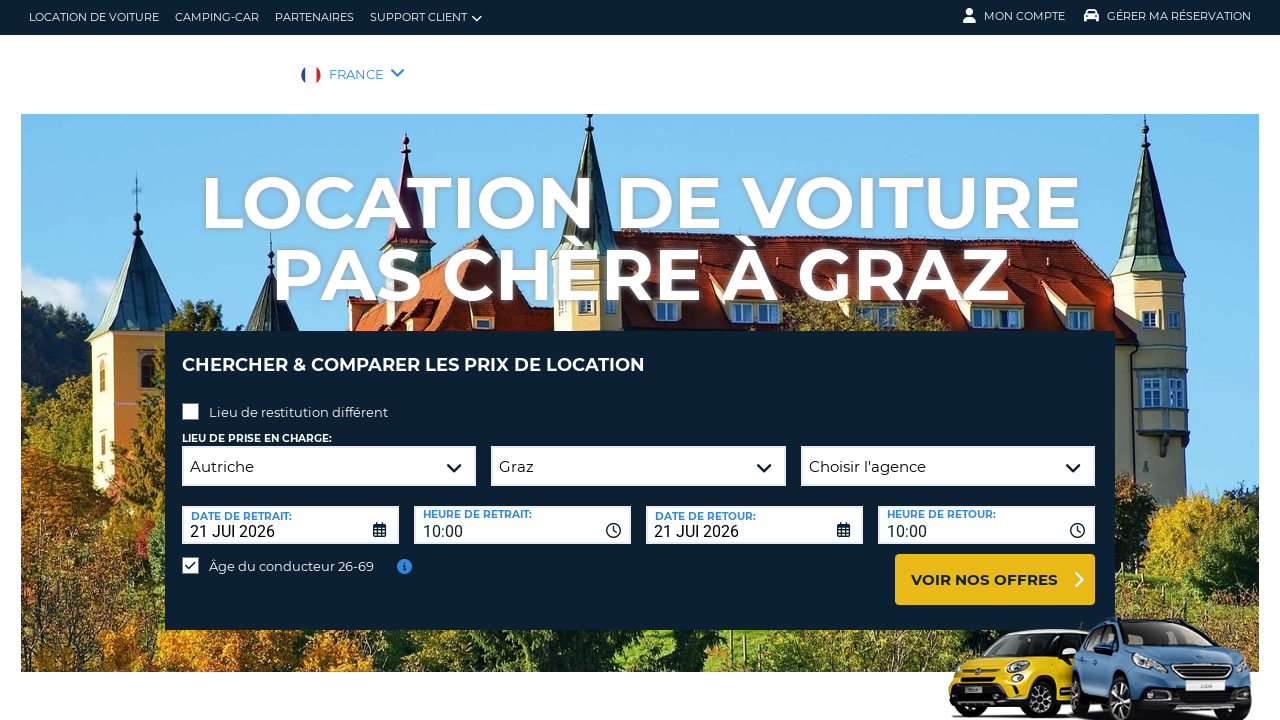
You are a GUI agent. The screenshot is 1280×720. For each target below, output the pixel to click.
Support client (426, 17)
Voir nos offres (984, 564)
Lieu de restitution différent (298, 397)
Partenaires (314, 17)
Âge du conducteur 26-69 (291, 551)
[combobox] (522, 510)
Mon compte (1014, 16)
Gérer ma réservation (1167, 16)
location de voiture (94, 17)
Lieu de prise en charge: (257, 423)
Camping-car (217, 17)
